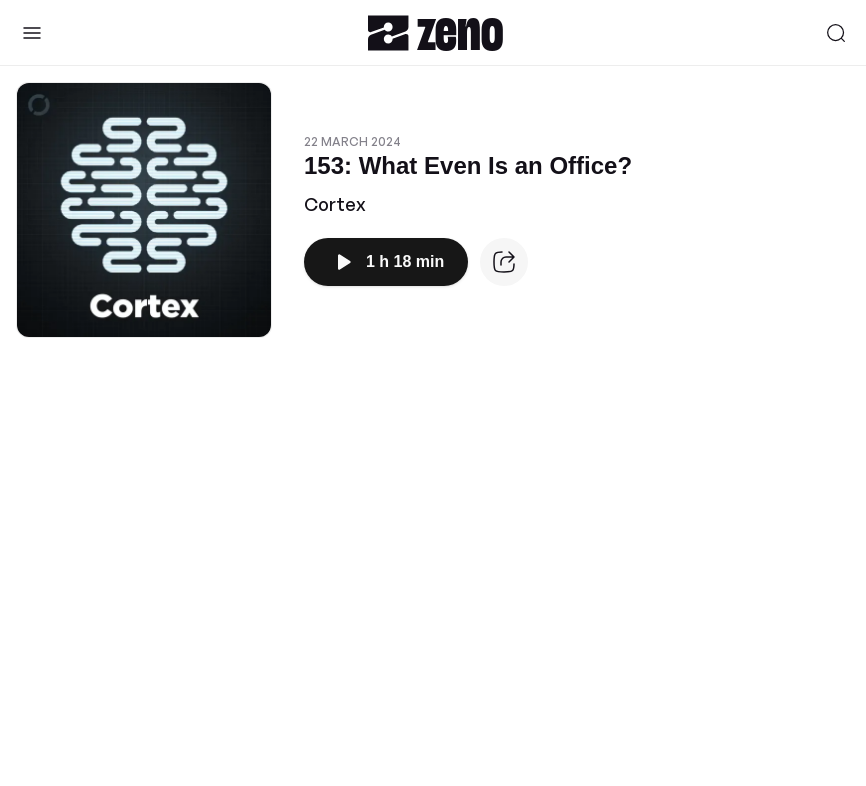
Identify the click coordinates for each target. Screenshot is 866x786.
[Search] (836, 33)
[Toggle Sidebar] (32, 33)
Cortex (335, 204)
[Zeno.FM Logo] (435, 32)
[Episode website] (504, 262)
